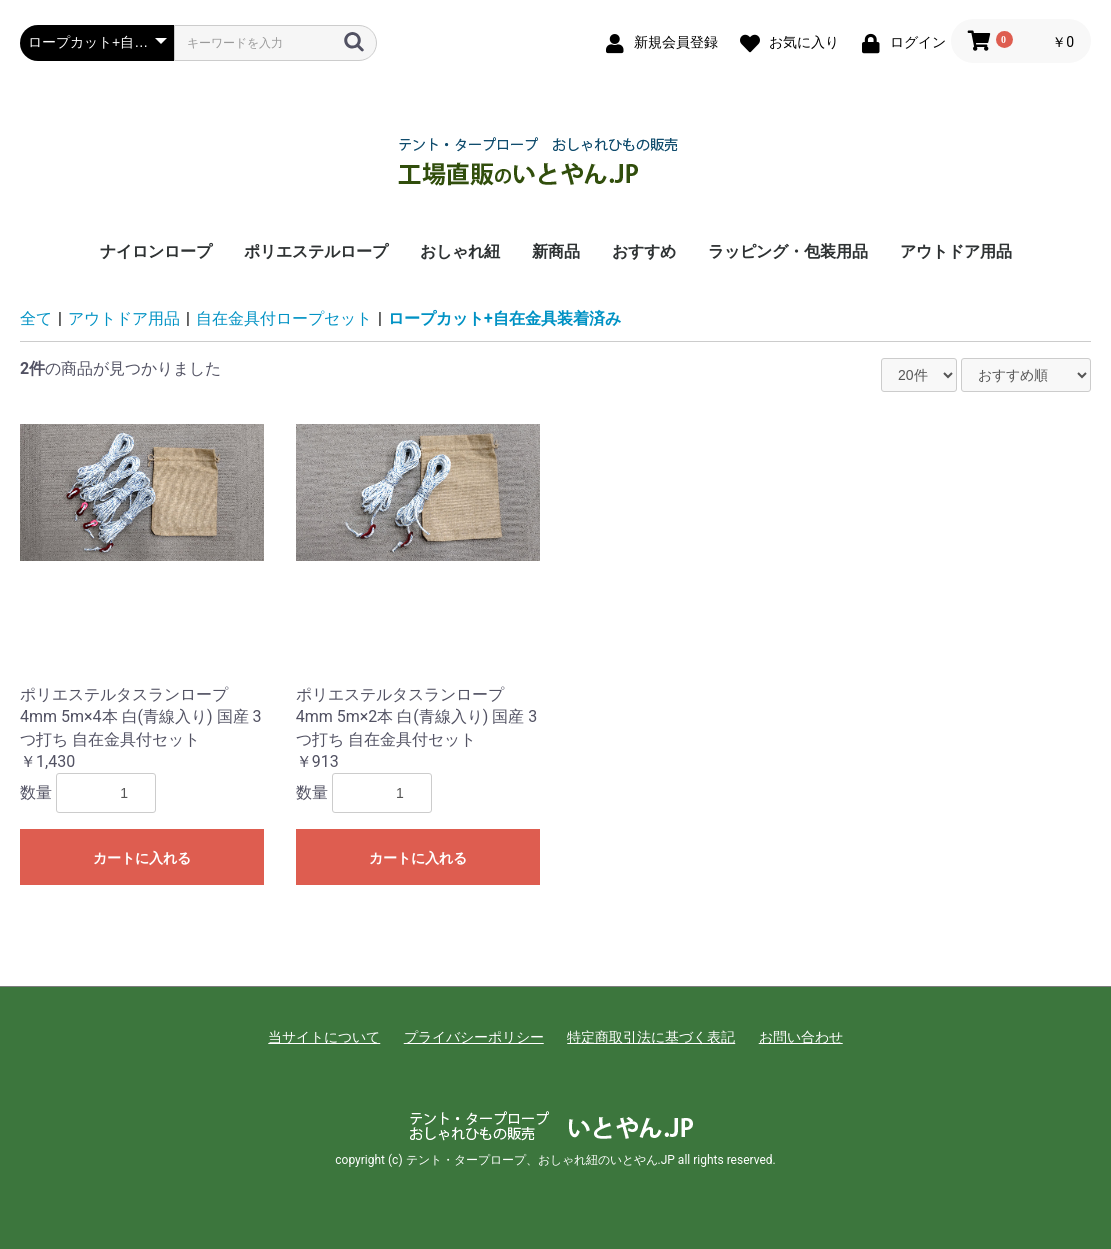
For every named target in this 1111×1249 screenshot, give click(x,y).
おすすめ (644, 251)
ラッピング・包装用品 (788, 251)
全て (36, 318)
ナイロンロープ (156, 251)
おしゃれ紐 (460, 251)
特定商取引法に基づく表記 (651, 1037)
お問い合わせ (801, 1037)
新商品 (556, 251)
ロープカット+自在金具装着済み (504, 318)
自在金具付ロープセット (284, 318)
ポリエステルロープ (316, 251)
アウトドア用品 (956, 251)
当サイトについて (324, 1037)
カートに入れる (142, 858)
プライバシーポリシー (474, 1037)
